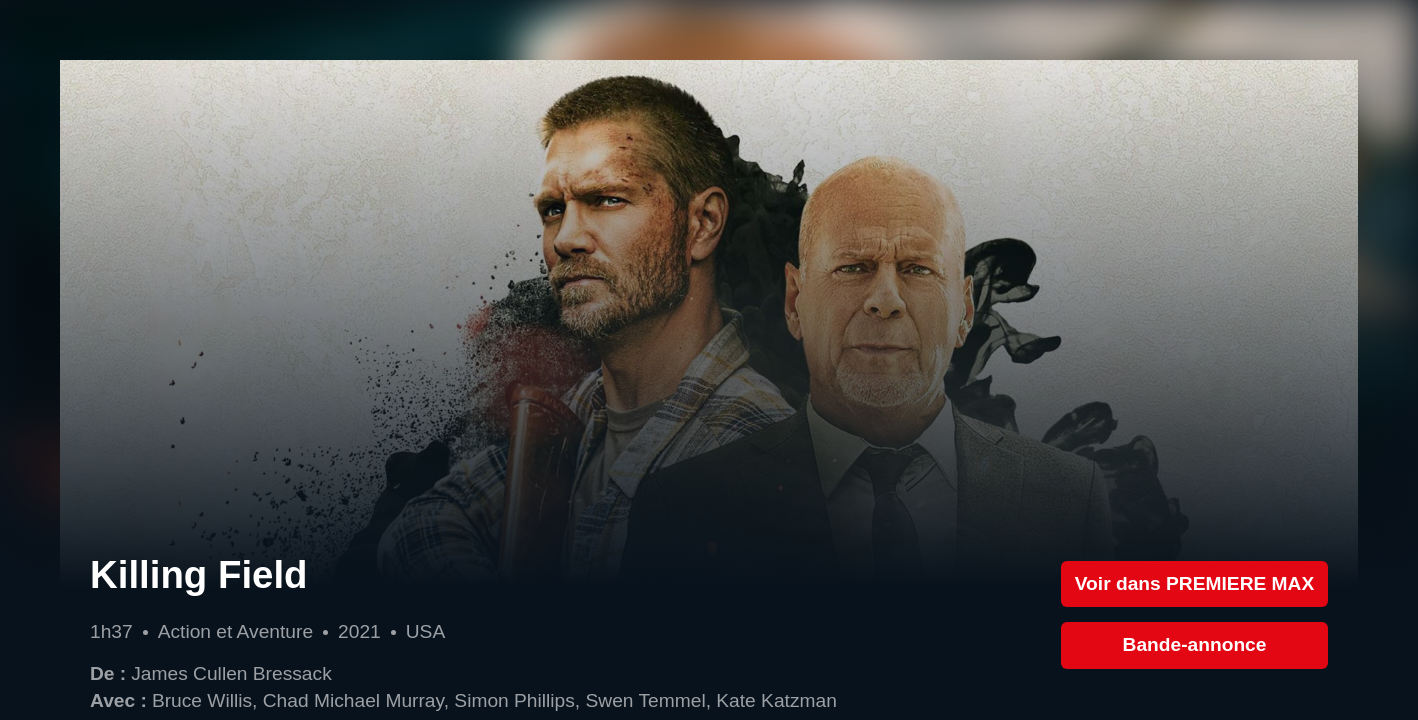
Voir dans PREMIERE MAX (1195, 583)
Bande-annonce (1195, 644)
